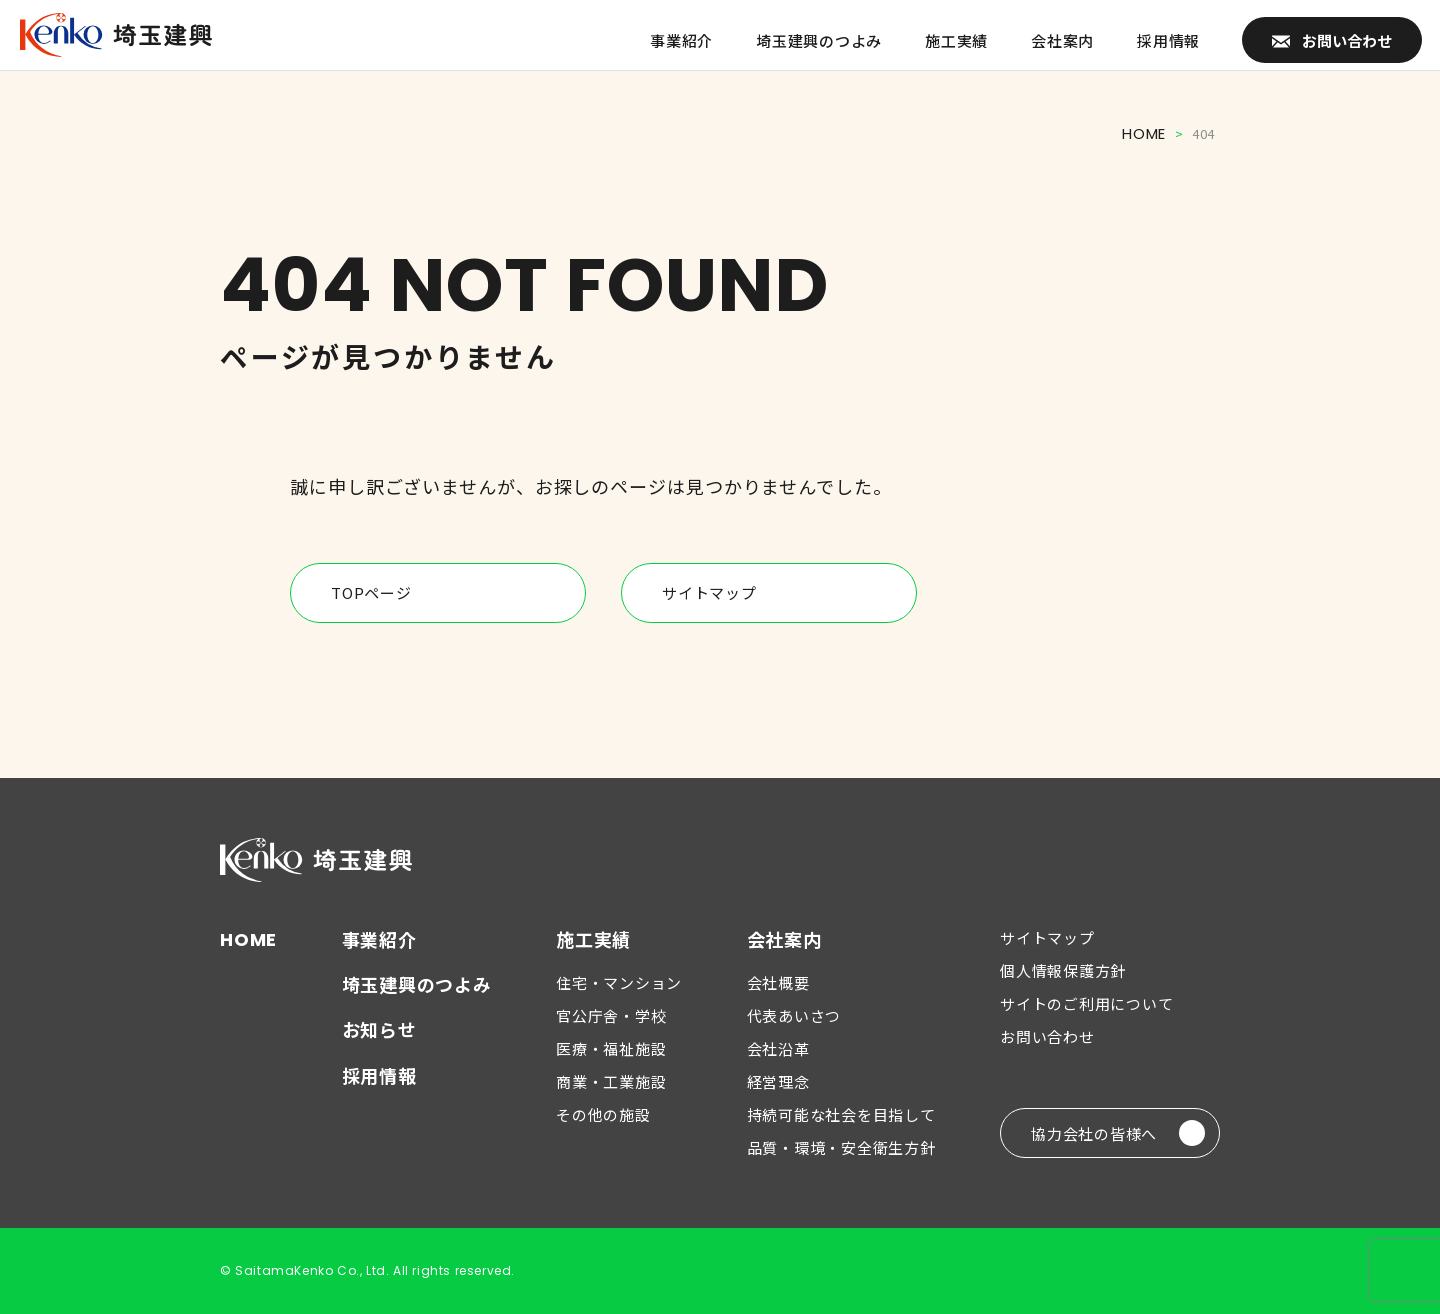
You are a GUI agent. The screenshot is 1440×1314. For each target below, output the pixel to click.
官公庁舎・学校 (611, 1015)
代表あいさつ (794, 1015)
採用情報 (379, 1075)
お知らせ (379, 1029)
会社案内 (784, 939)
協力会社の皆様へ (1118, 1133)
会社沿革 (778, 1048)
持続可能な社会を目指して (841, 1114)
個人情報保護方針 (1063, 970)
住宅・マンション (619, 982)
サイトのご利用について (1086, 1003)
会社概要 (778, 982)
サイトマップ (782, 593)
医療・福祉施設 (611, 1048)
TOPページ (451, 593)
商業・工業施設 (611, 1081)
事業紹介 (379, 939)
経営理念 (778, 1081)
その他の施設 (603, 1114)
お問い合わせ (1047, 1036)
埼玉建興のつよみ (417, 984)
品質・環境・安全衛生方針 (841, 1147)
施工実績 (593, 939)
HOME (1144, 133)
